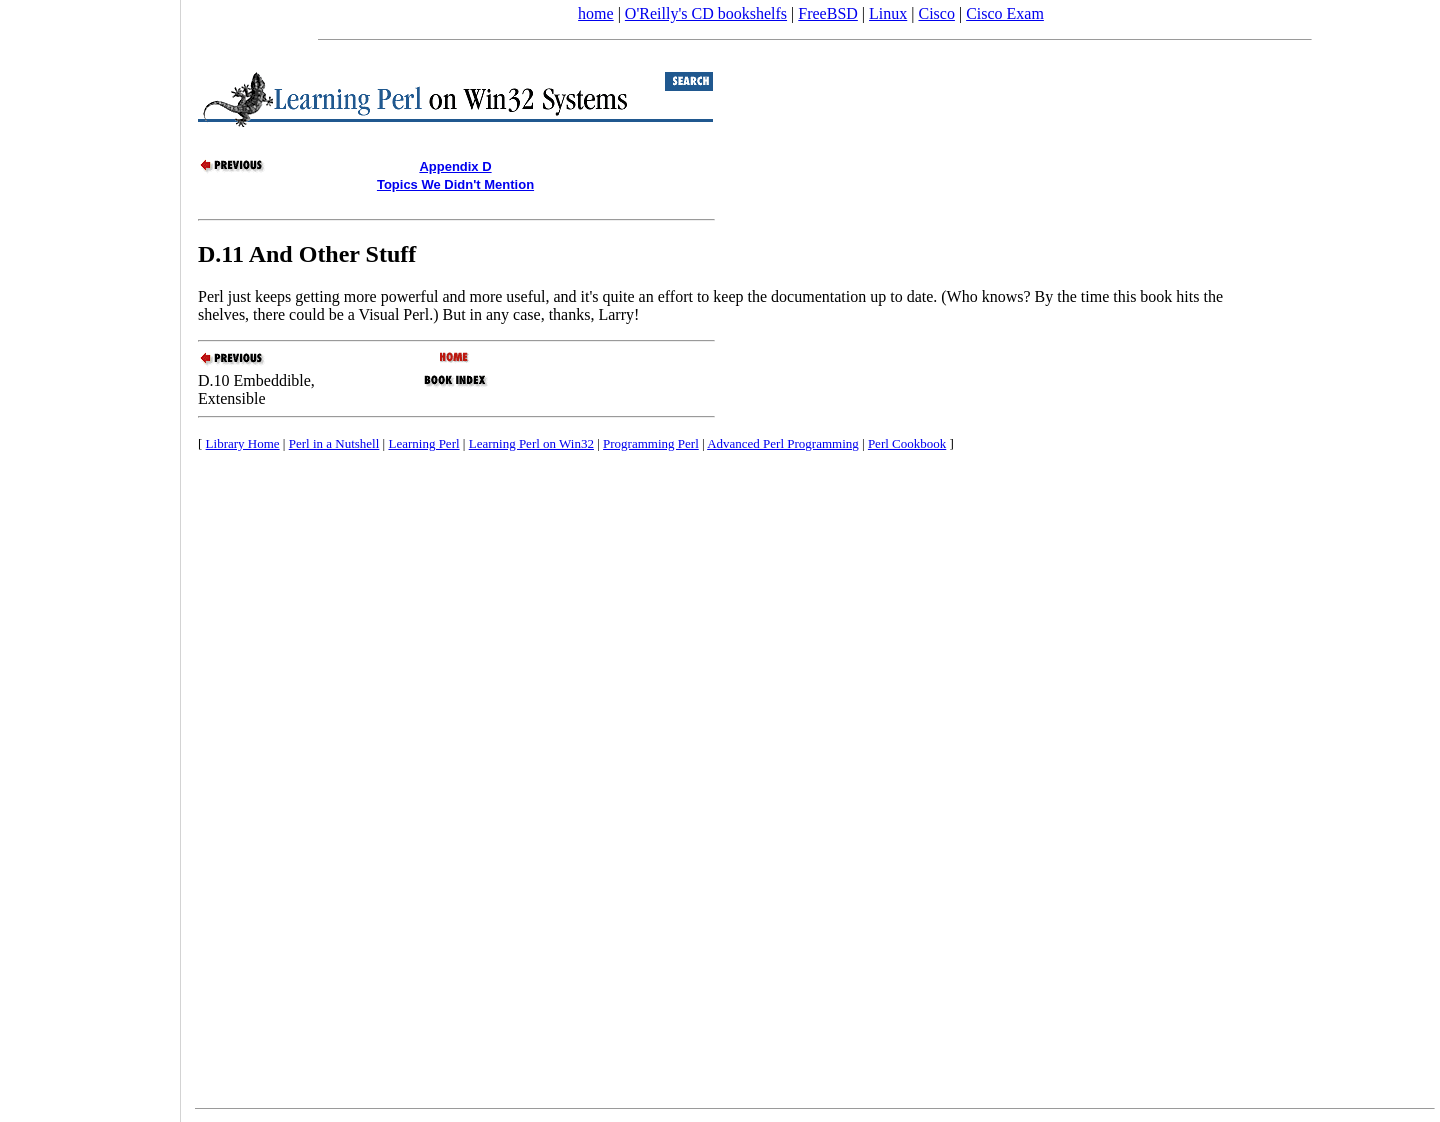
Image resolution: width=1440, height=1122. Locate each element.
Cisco (936, 13)
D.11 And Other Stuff (307, 254)
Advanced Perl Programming (783, 443)
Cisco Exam (1005, 13)
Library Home (243, 443)
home (596, 13)
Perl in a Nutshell (334, 443)
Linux (888, 13)
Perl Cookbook (907, 443)
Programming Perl (651, 443)
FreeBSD (828, 13)
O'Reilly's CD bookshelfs (706, 13)
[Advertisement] (90, 554)
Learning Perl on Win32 (531, 443)
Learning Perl (423, 443)
